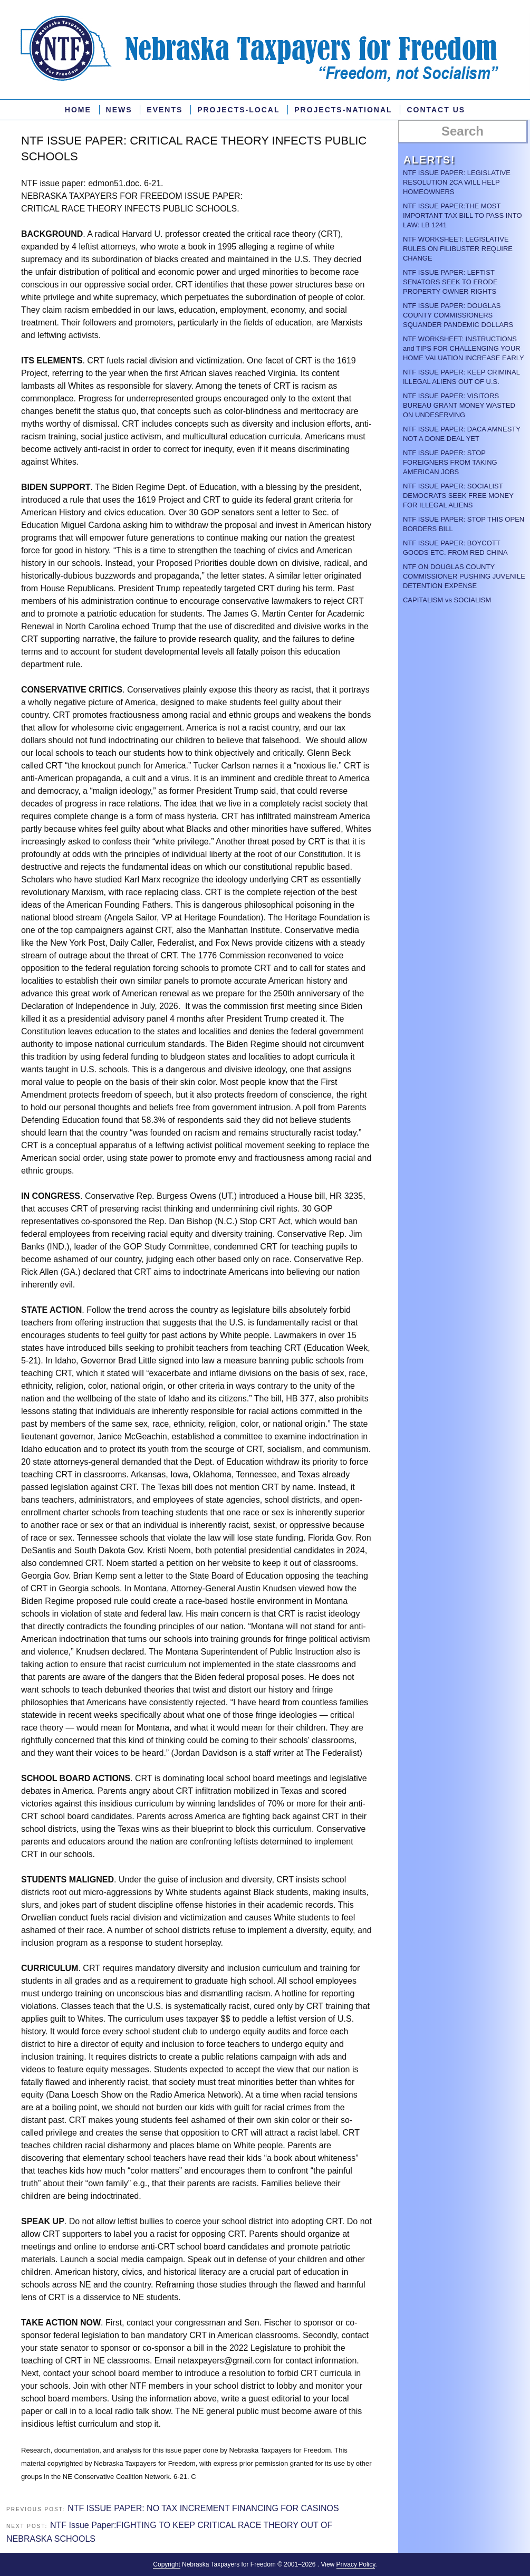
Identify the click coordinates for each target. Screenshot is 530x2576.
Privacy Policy (355, 2564)
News (119, 109)
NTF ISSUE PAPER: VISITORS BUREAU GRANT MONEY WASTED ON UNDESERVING (459, 405)
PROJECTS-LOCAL (238, 109)
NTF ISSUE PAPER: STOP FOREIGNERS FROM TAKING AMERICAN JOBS (450, 462)
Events (164, 109)
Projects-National (343, 109)
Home (78, 109)
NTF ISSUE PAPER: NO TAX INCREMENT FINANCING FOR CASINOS (203, 2508)
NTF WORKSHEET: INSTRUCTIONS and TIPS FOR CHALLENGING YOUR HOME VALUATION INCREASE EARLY (463, 348)
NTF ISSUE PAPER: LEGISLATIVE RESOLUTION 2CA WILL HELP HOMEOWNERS (456, 182)
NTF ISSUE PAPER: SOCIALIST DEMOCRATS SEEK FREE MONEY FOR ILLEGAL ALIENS (458, 495)
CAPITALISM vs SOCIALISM (447, 600)
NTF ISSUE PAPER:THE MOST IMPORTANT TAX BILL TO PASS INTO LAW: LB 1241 (462, 215)
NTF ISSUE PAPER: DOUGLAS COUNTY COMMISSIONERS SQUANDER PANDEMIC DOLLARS (458, 315)
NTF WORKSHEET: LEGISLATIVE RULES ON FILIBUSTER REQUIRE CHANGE (458, 248)
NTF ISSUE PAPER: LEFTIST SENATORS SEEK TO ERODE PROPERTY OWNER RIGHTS (450, 281)
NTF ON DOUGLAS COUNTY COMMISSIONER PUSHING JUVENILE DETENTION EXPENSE (464, 576)
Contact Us (436, 109)
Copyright (166, 2564)
